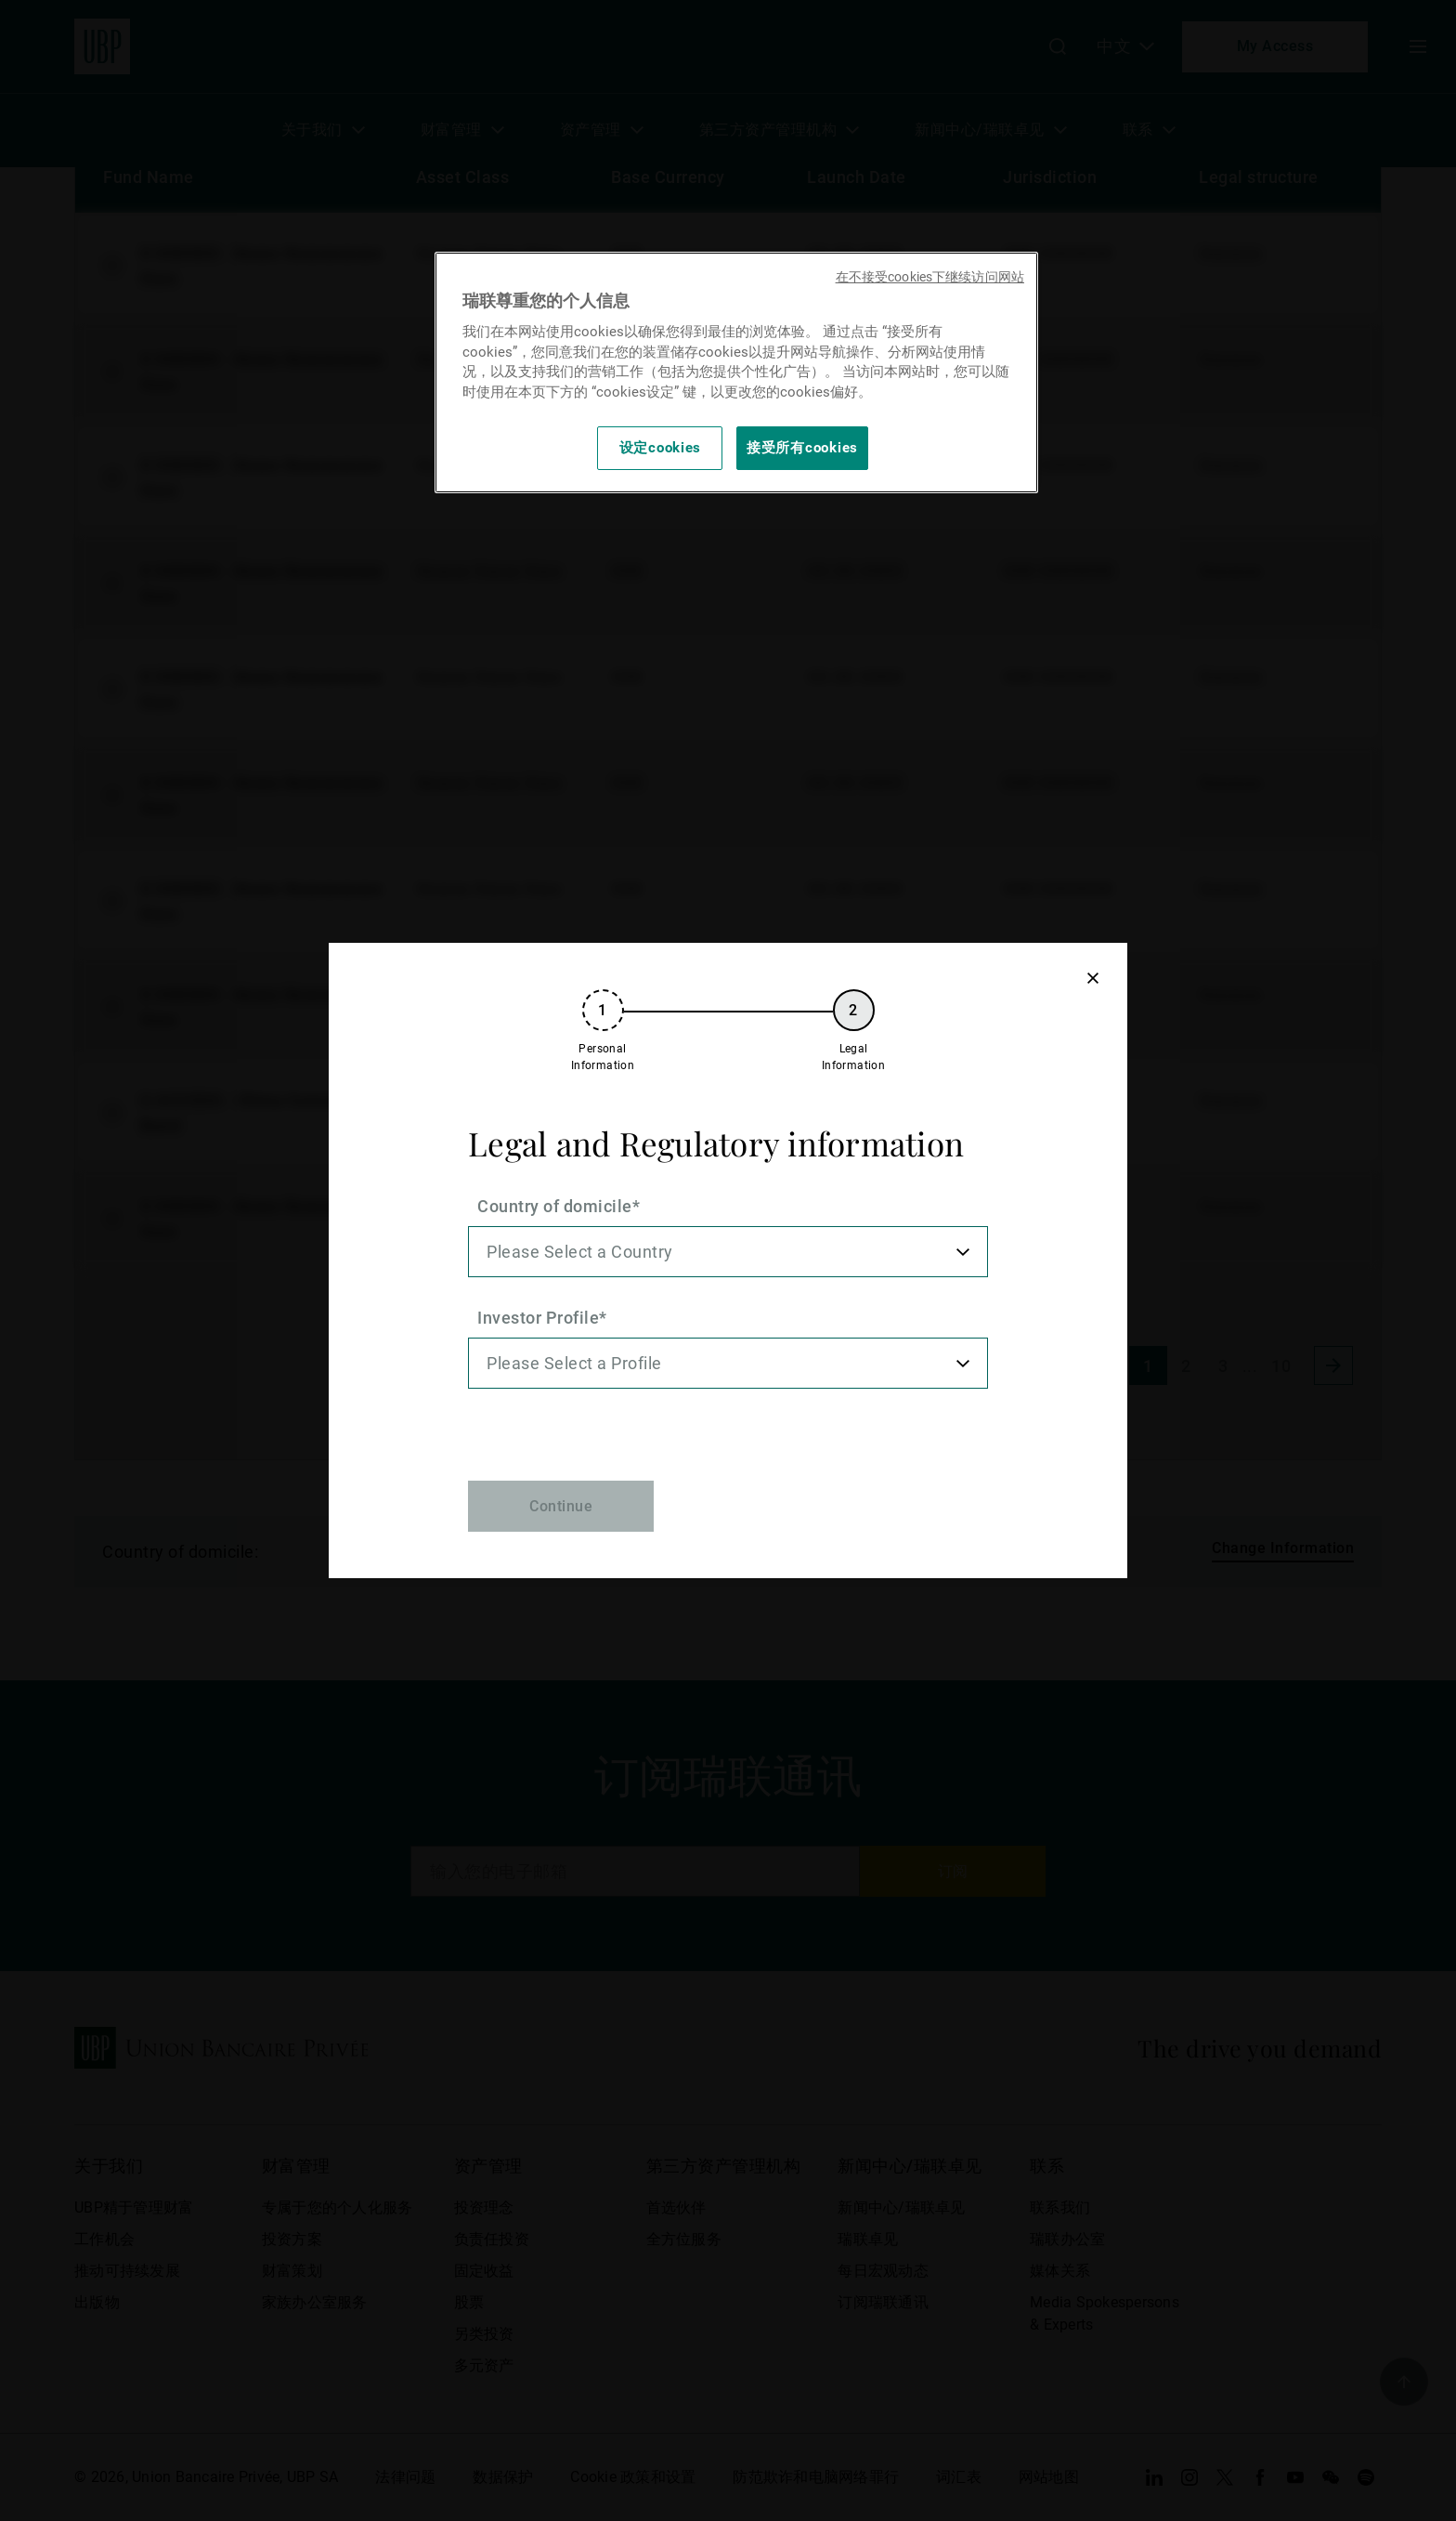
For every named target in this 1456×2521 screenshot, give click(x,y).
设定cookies (660, 447)
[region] (736, 372)
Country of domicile (554, 1206)
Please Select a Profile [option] (574, 1363)
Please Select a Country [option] (580, 1251)
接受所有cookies (802, 447)
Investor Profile (538, 1317)
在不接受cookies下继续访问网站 (930, 276)
